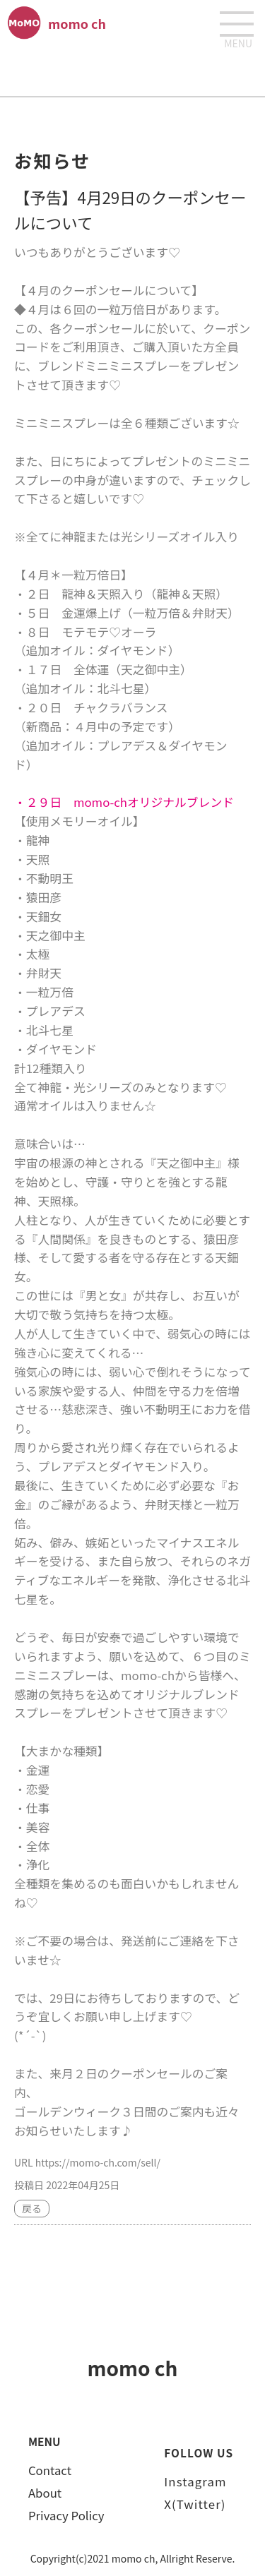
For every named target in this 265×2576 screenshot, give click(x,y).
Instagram (195, 2481)
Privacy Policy (66, 2515)
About (44, 2492)
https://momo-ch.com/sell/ (97, 2162)
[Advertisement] (133, 71)
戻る (32, 2208)
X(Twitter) (194, 2504)
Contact (49, 2470)
